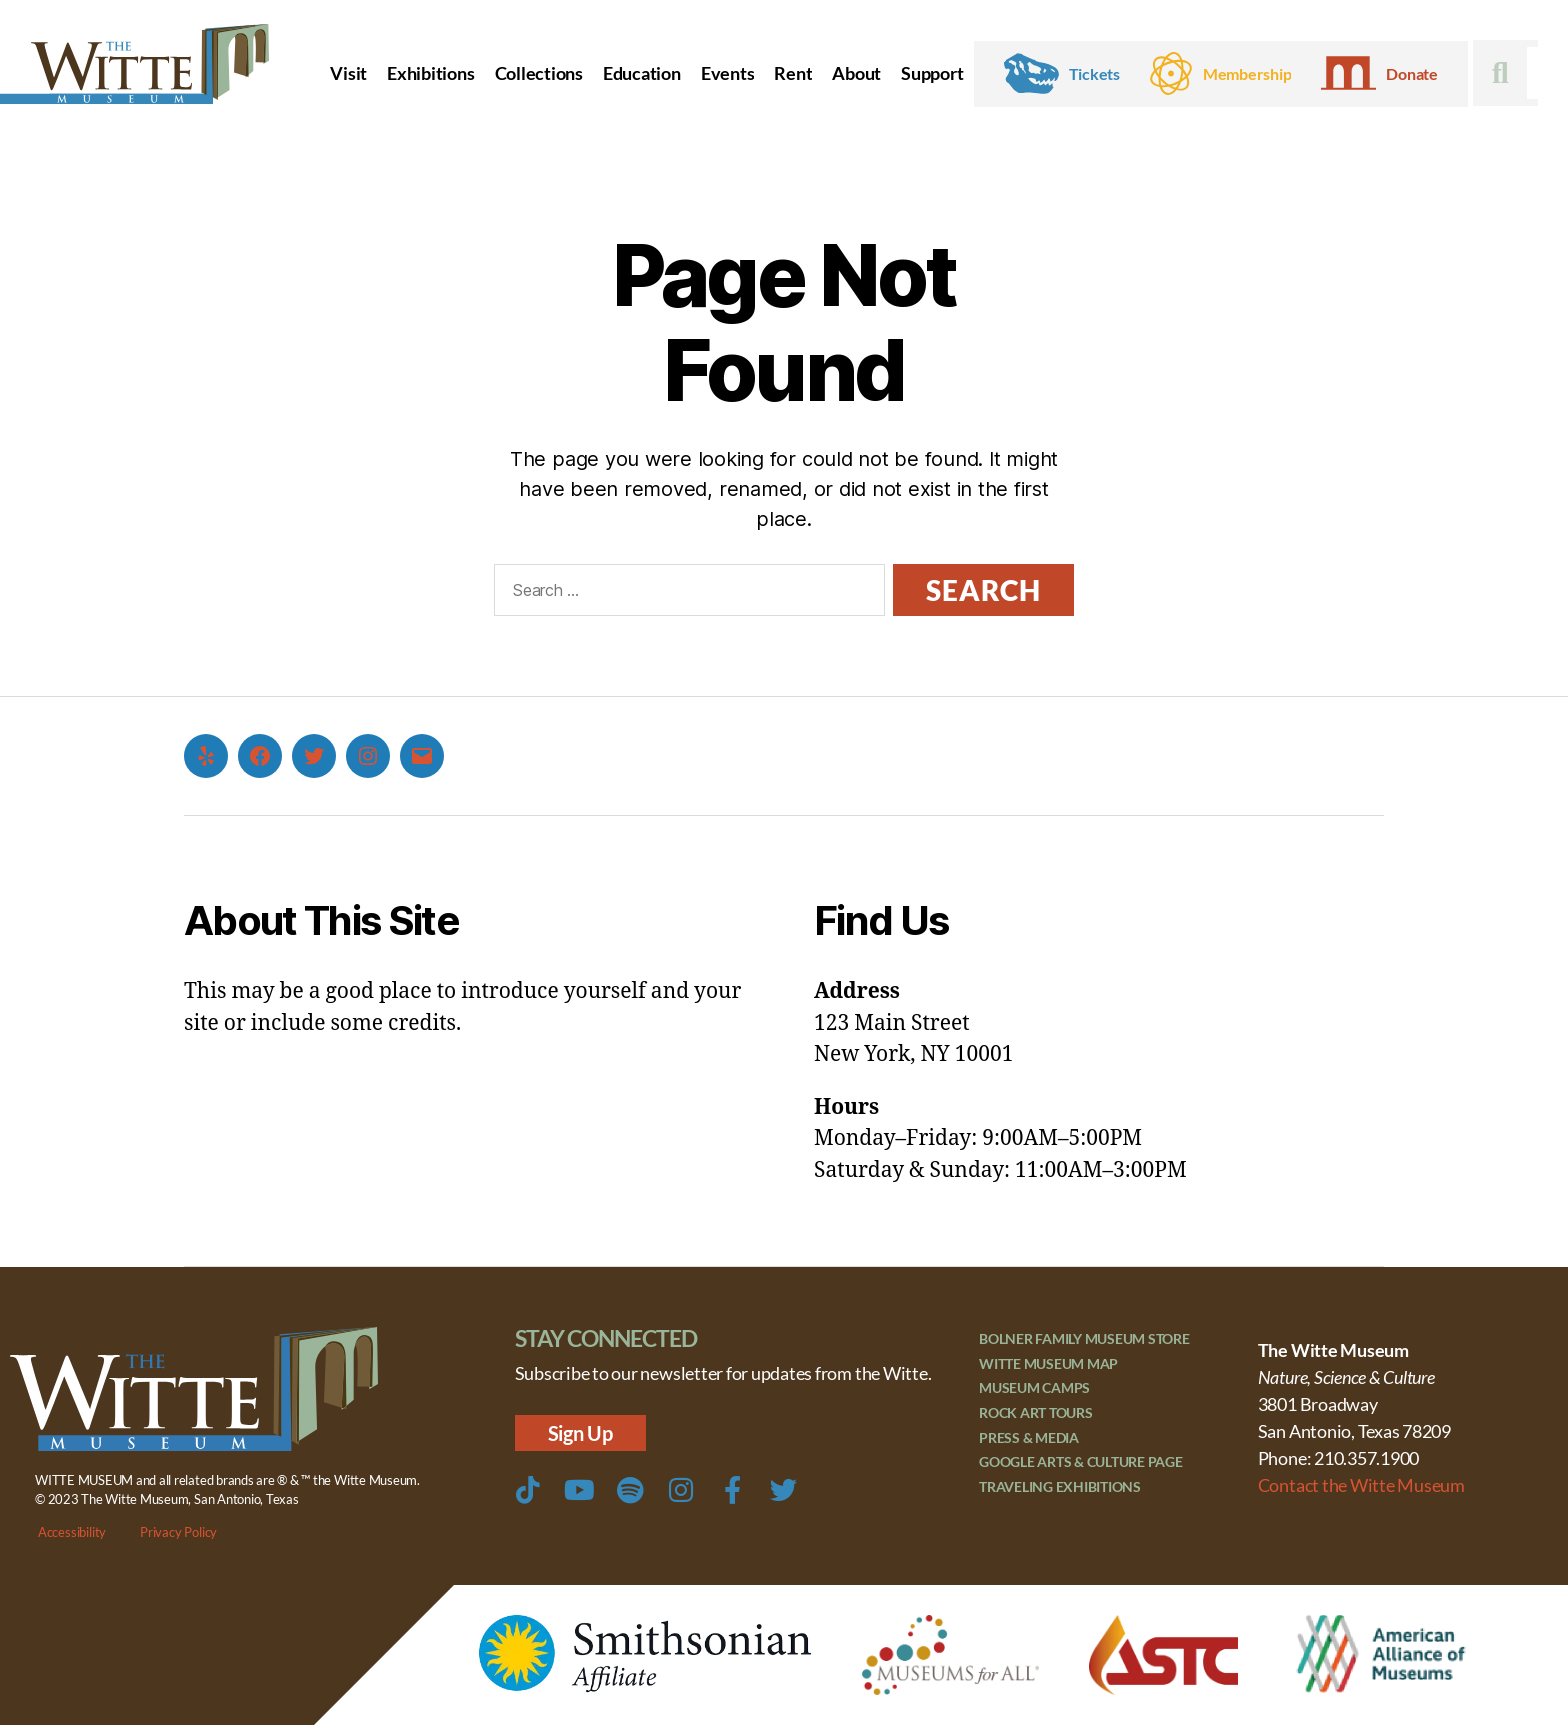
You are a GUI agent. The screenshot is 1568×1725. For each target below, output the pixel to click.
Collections (539, 73)
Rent (793, 73)
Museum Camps (1034, 1389)
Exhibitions (430, 73)
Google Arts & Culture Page (1081, 1465)
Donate (1412, 73)
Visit (348, 73)
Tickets (1094, 73)
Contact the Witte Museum (1361, 1485)
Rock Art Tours (1036, 1415)
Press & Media (1029, 1440)
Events (728, 73)
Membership (1247, 73)
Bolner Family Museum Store (1084, 1339)
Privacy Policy (178, 1532)
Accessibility (72, 1532)
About (856, 73)
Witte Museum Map (1048, 1364)
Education (642, 73)
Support (932, 73)
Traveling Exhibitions (1060, 1490)
